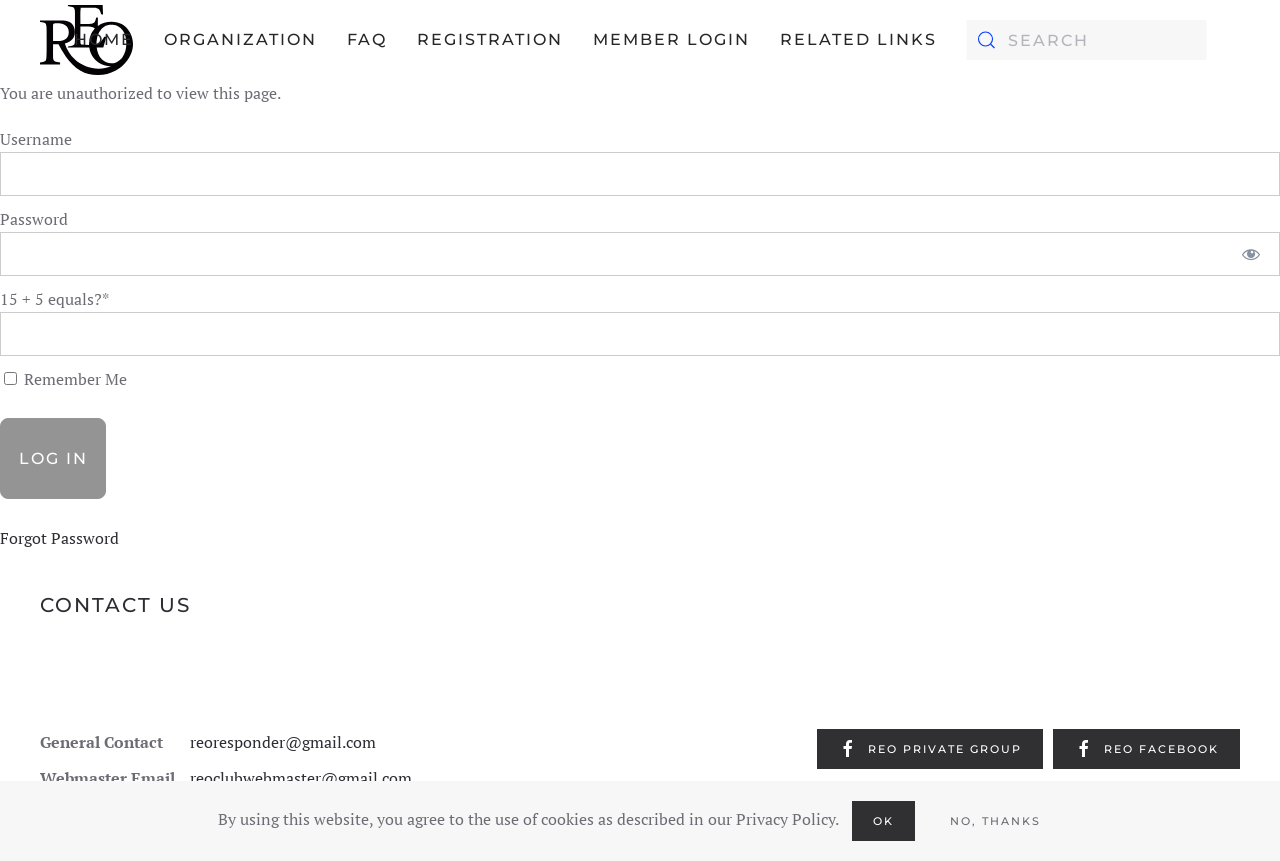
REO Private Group (930, 749)
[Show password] (1251, 254)
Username (36, 139)
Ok (883, 821)
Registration (490, 39)
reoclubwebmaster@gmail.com (301, 778)
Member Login (671, 39)
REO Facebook (1146, 749)
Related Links (858, 39)
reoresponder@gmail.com (283, 742)
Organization (240, 39)
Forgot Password (59, 538)
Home (104, 39)
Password (34, 219)
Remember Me (65, 379)
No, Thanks (995, 821)
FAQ (367, 39)
